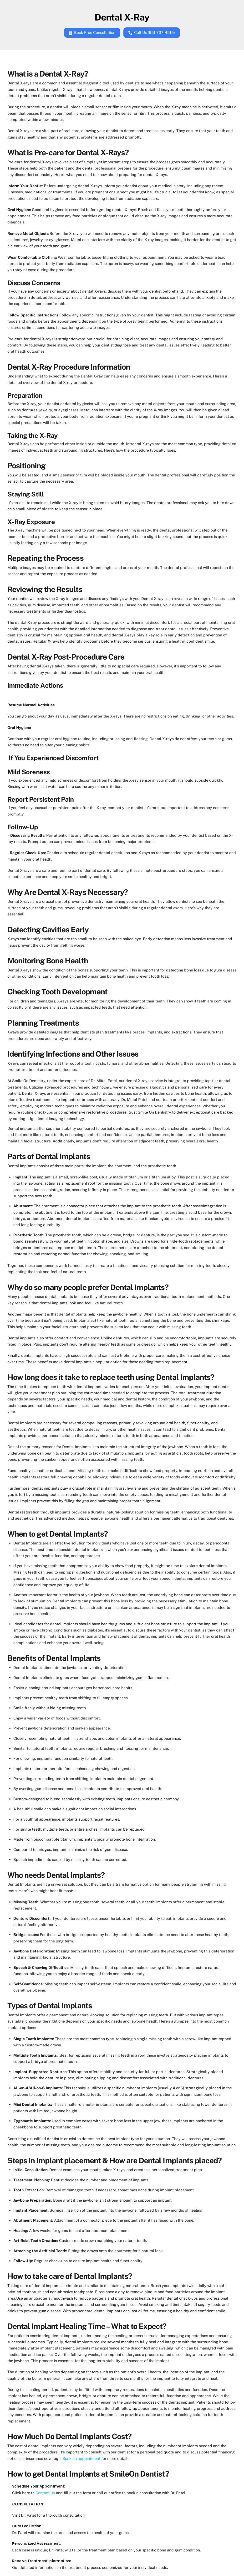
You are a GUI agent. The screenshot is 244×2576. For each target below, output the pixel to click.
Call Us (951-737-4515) (151, 32)
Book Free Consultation (92, 32)
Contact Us (45, 2493)
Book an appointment (81, 2458)
